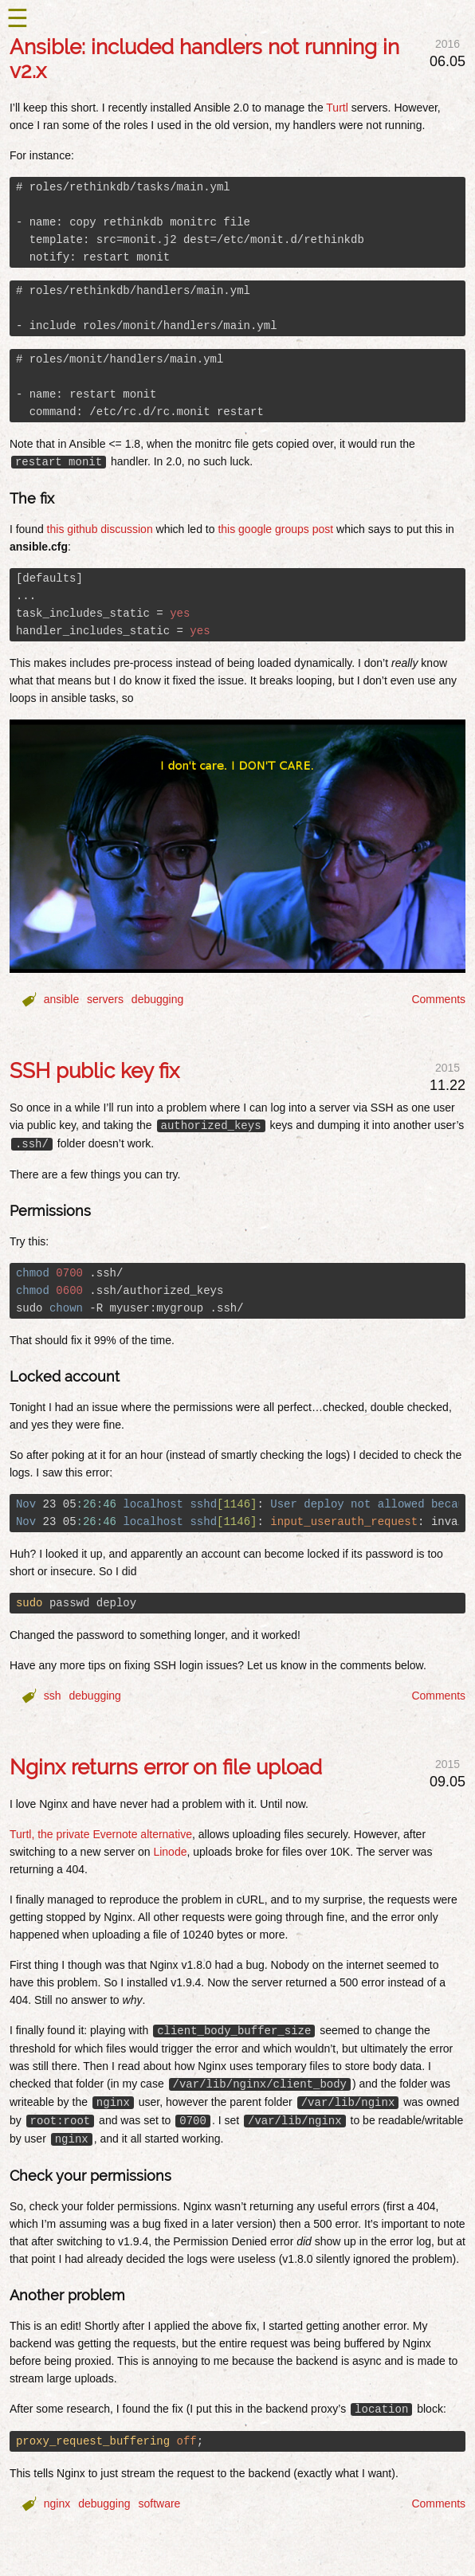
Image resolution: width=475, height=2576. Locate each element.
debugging (157, 999)
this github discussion (100, 529)
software (159, 2503)
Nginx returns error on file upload (166, 1767)
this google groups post (275, 529)
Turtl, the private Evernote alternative (101, 1834)
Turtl (336, 107)
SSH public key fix (94, 1071)
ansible (61, 999)
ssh (52, 1695)
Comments (438, 999)
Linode (169, 1851)
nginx (57, 2503)
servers (105, 999)
